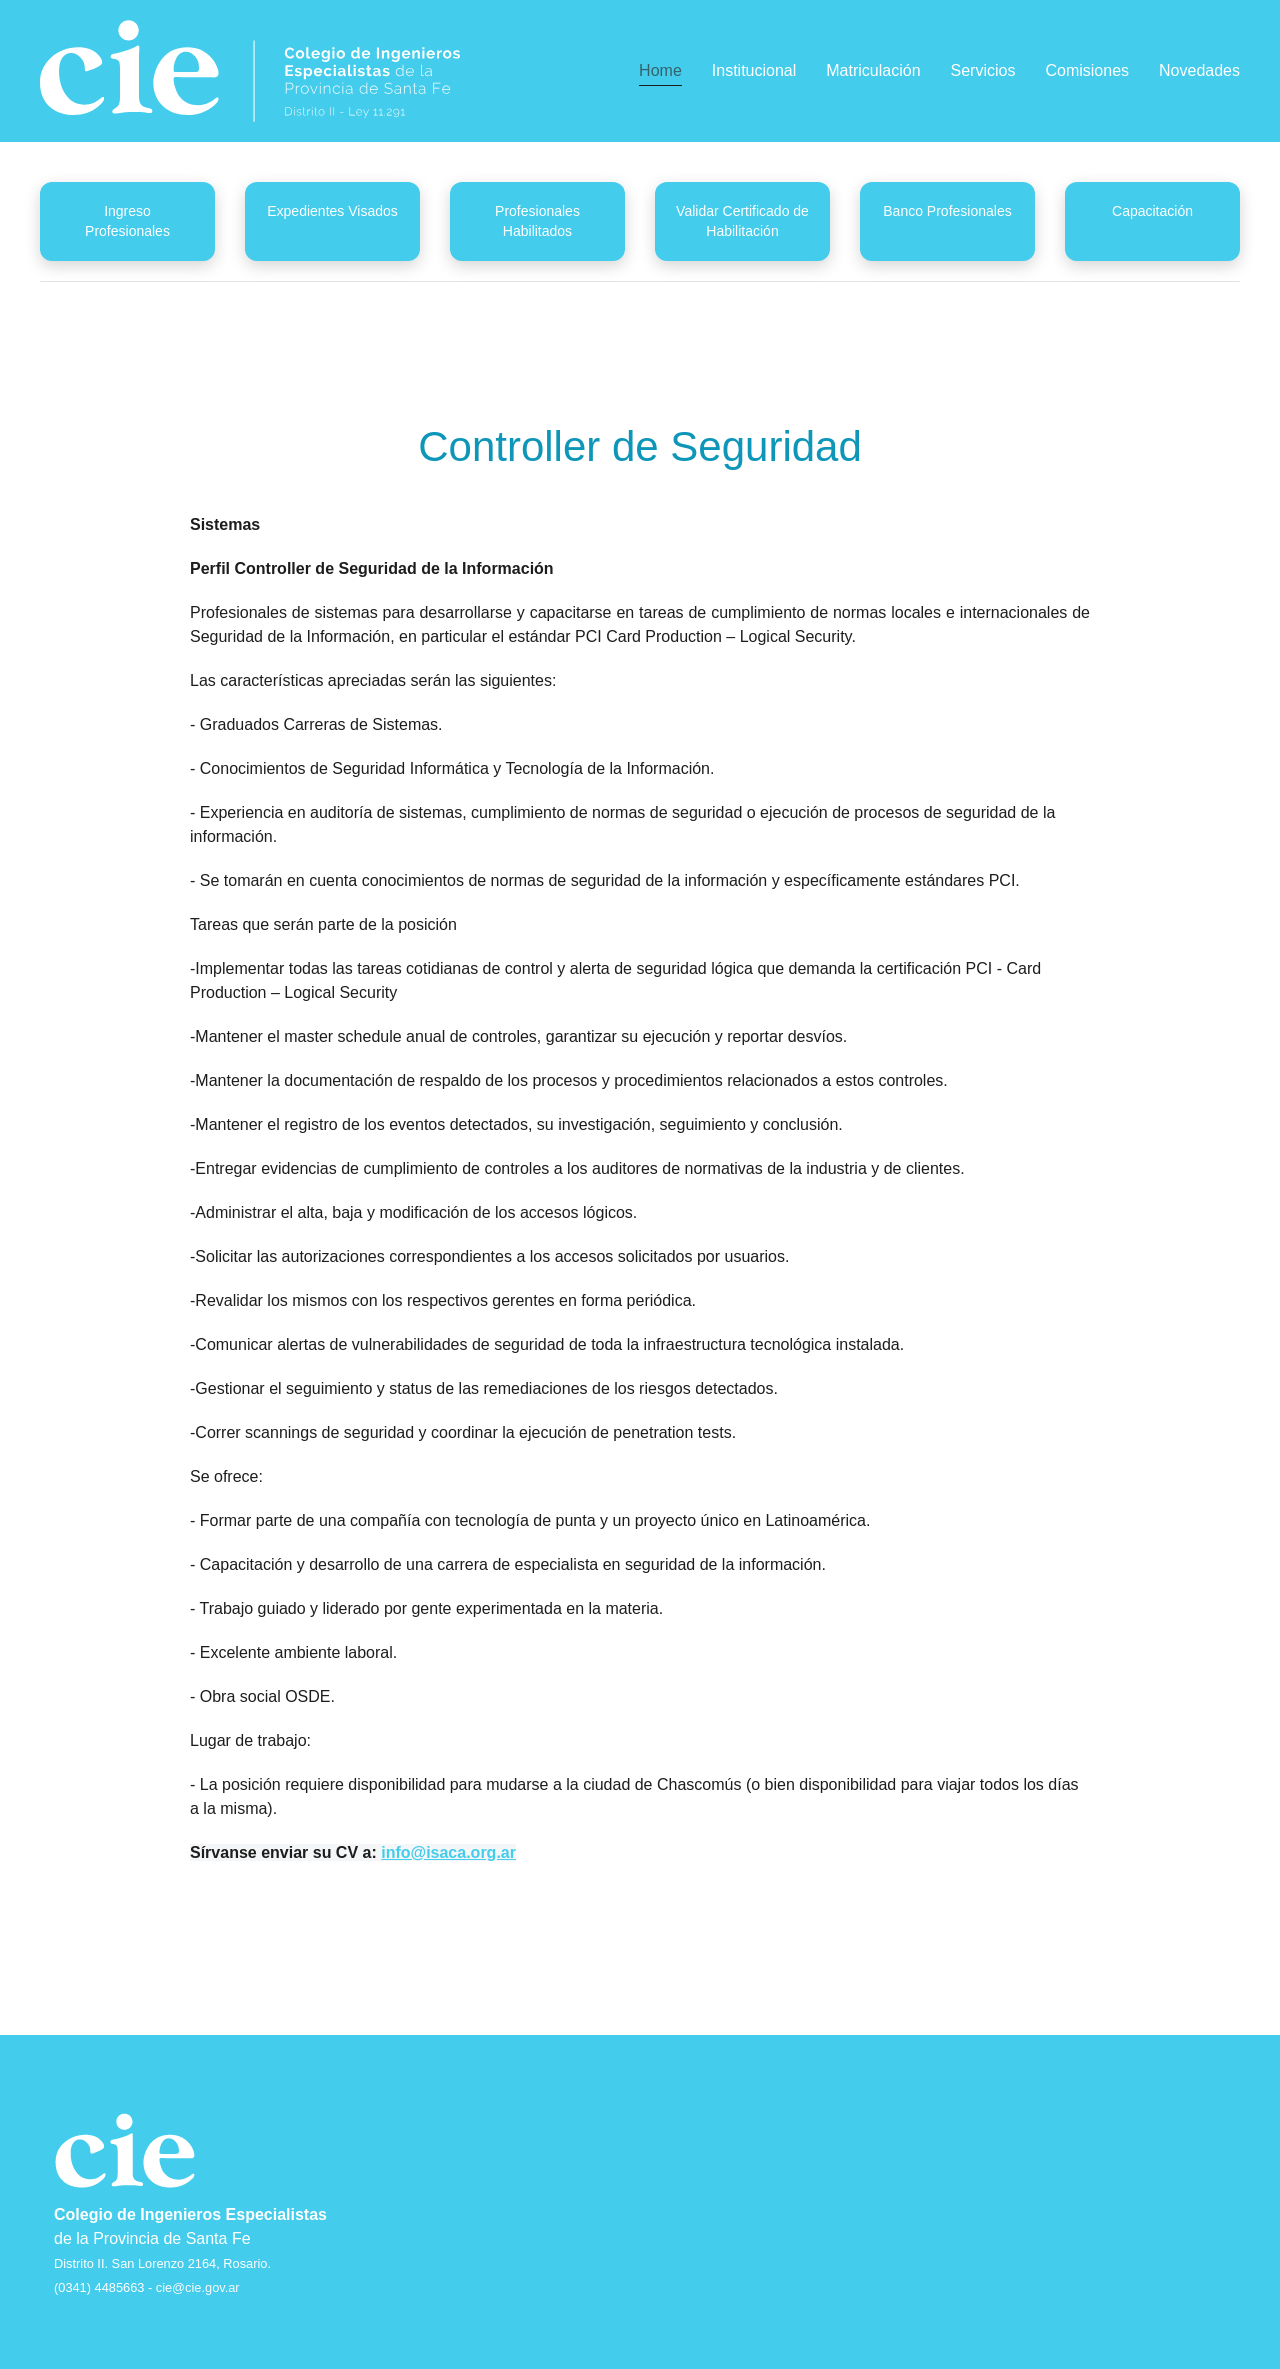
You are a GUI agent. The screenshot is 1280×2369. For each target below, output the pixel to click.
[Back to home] (250, 71)
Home (660, 70)
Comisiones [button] (1087, 70)
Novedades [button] (1199, 70)
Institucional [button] (754, 70)
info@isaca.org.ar (448, 1852)
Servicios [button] (983, 70)
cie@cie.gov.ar (198, 2287)
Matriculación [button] (873, 70)
